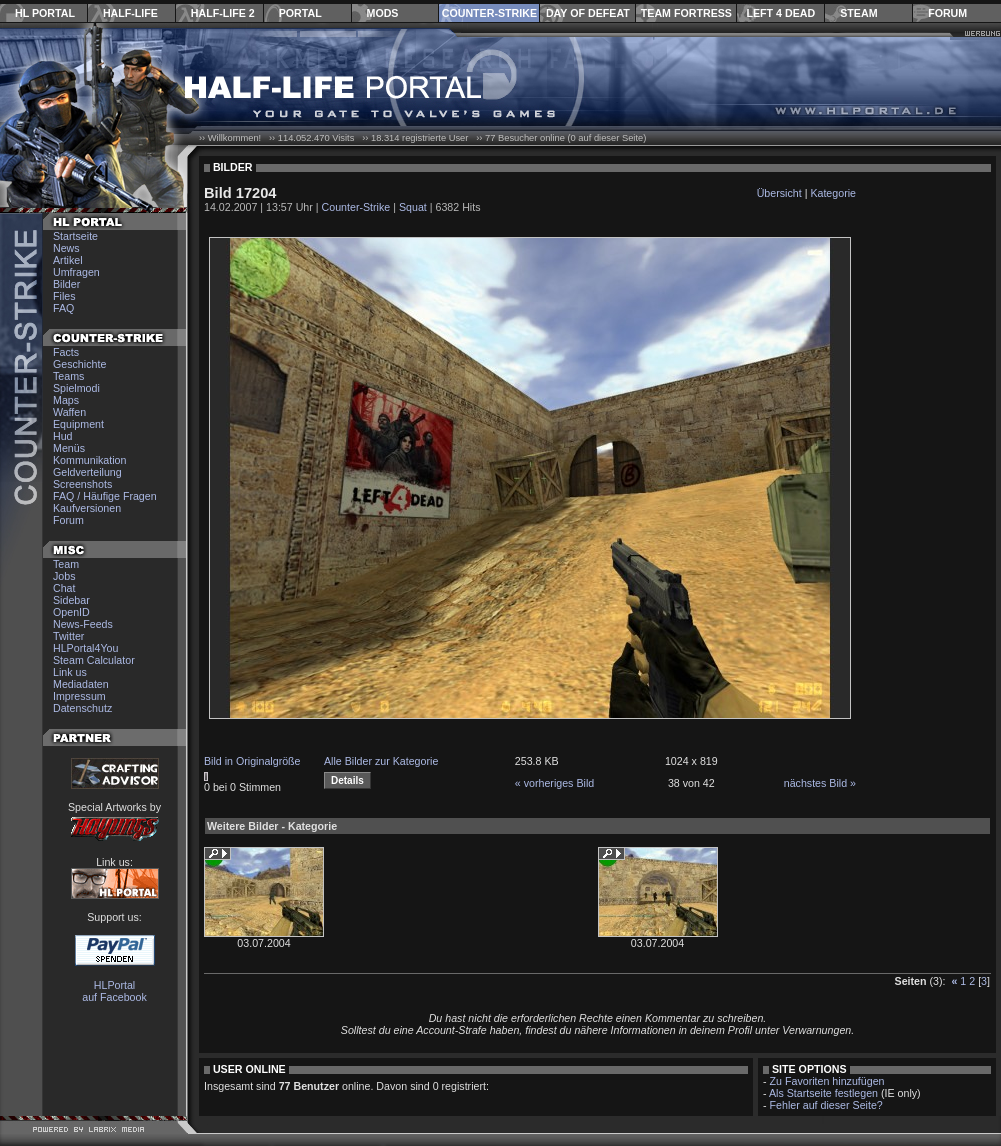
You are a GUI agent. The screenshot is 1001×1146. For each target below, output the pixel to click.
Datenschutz (82, 708)
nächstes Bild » (820, 783)
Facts (66, 352)
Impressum (79, 696)
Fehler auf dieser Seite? (826, 1105)
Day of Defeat (588, 13)
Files (64, 296)
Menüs (69, 448)
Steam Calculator (94, 660)
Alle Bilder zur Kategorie (381, 761)
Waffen (69, 412)
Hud (63, 436)
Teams (68, 376)
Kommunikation (89, 460)
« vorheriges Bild (554, 783)
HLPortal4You (85, 648)
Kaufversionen (87, 508)
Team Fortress (686, 13)
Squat (413, 207)
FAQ (63, 308)
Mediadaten (81, 684)
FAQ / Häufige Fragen (105, 496)
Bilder (66, 284)
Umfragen (76, 272)
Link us (70, 672)
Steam (858, 13)
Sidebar (71, 600)
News (66, 248)
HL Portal (45, 13)
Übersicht (779, 193)
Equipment (78, 424)
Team (66, 564)
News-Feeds (83, 624)
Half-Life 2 (223, 13)
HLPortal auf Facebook (114, 991)
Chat (64, 588)
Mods (383, 13)
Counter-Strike (489, 13)
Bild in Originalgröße (252, 761)
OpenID (71, 612)
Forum (947, 13)
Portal (300, 13)
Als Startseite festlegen (823, 1093)
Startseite (75, 236)
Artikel (68, 260)
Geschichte (79, 364)
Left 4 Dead (780, 13)
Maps (66, 400)
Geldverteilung (87, 472)
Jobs (64, 576)
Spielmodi (76, 388)
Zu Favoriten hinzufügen (827, 1081)
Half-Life (130, 13)
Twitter (68, 636)
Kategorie (833, 193)
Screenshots (82, 484)
